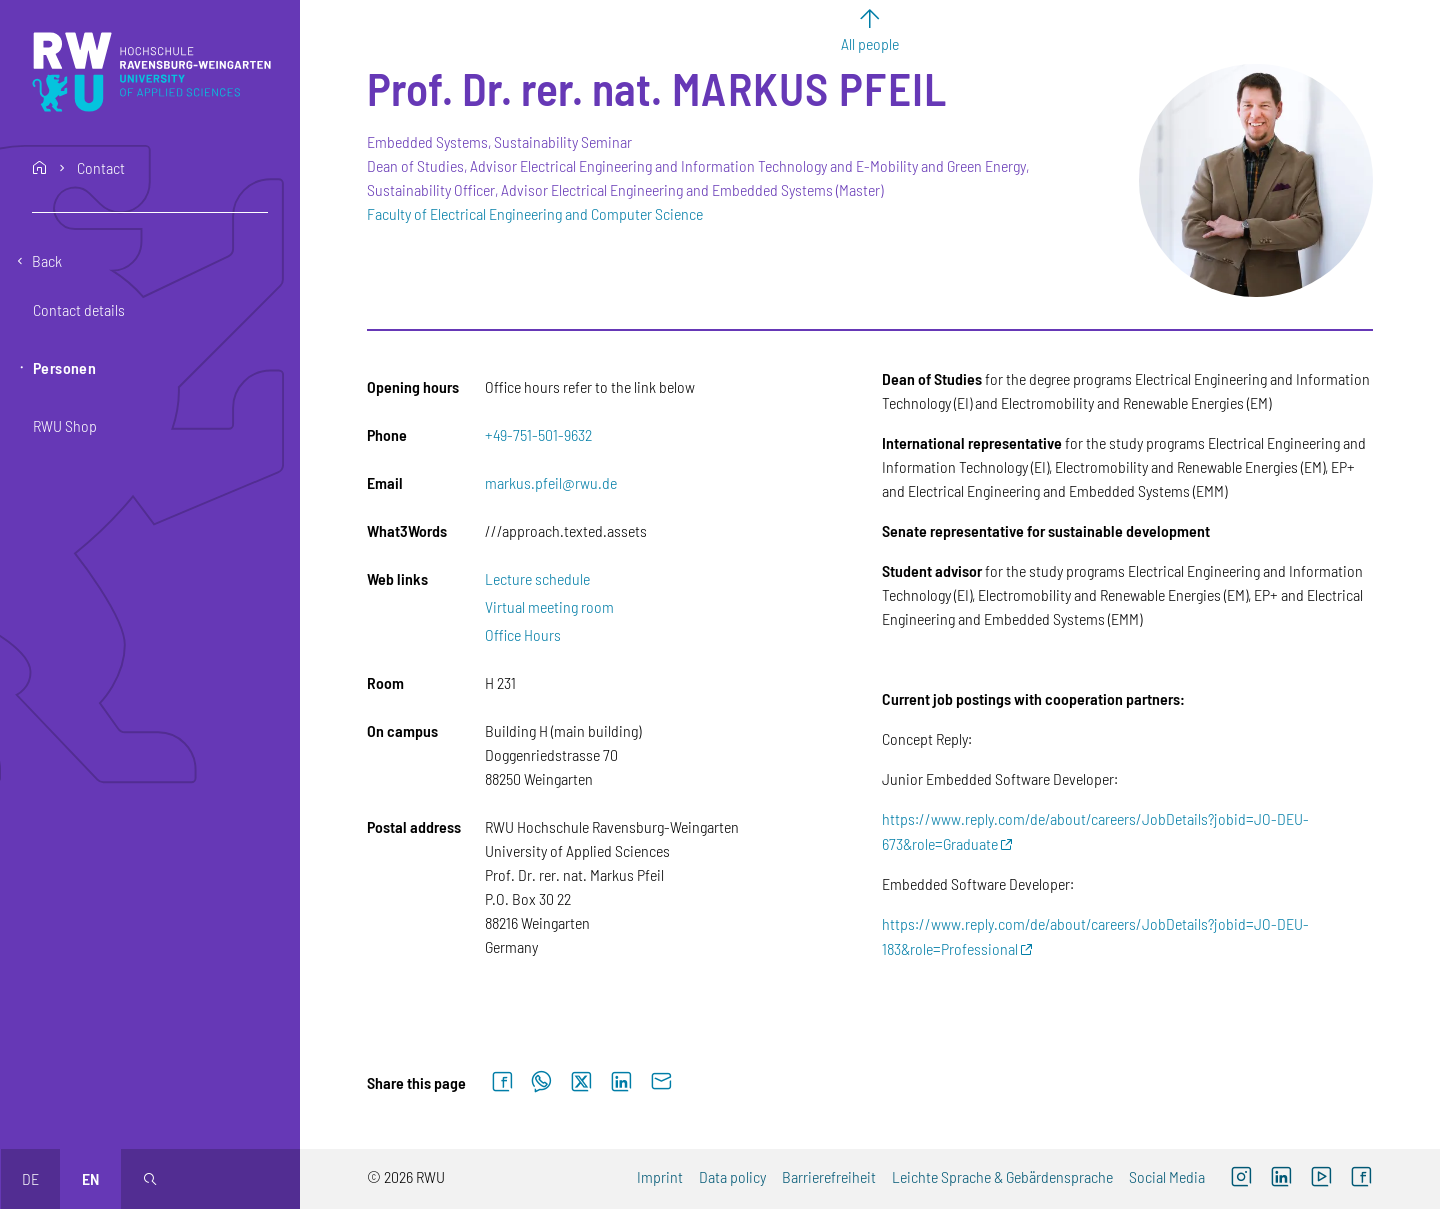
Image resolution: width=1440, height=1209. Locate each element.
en (90, 1178)
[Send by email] (661, 1082)
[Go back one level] (150, 261)
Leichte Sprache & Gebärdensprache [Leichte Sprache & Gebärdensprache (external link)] (1002, 1176)
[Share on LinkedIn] (621, 1082)
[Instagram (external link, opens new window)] (1241, 1179)
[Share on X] (581, 1082)
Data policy (732, 1176)
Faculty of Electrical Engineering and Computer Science (535, 213)
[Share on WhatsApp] (541, 1082)
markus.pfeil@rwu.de (551, 482)
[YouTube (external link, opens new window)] (1321, 1179)
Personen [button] (64, 367)
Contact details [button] (79, 309)
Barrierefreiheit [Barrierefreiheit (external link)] (829, 1176)
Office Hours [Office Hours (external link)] (523, 634)
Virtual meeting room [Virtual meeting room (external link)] (549, 606)
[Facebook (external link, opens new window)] (1361, 1179)
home (40, 168)
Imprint (660, 1176)
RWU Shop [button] (65, 425)
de (30, 1178)
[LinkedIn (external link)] (1281, 1179)
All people (870, 43)
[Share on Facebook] (502, 1082)
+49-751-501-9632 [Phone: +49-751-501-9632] (538, 434)
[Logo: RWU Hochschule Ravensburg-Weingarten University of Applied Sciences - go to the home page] (151, 72)
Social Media (1167, 1176)
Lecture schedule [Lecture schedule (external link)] (537, 578)
